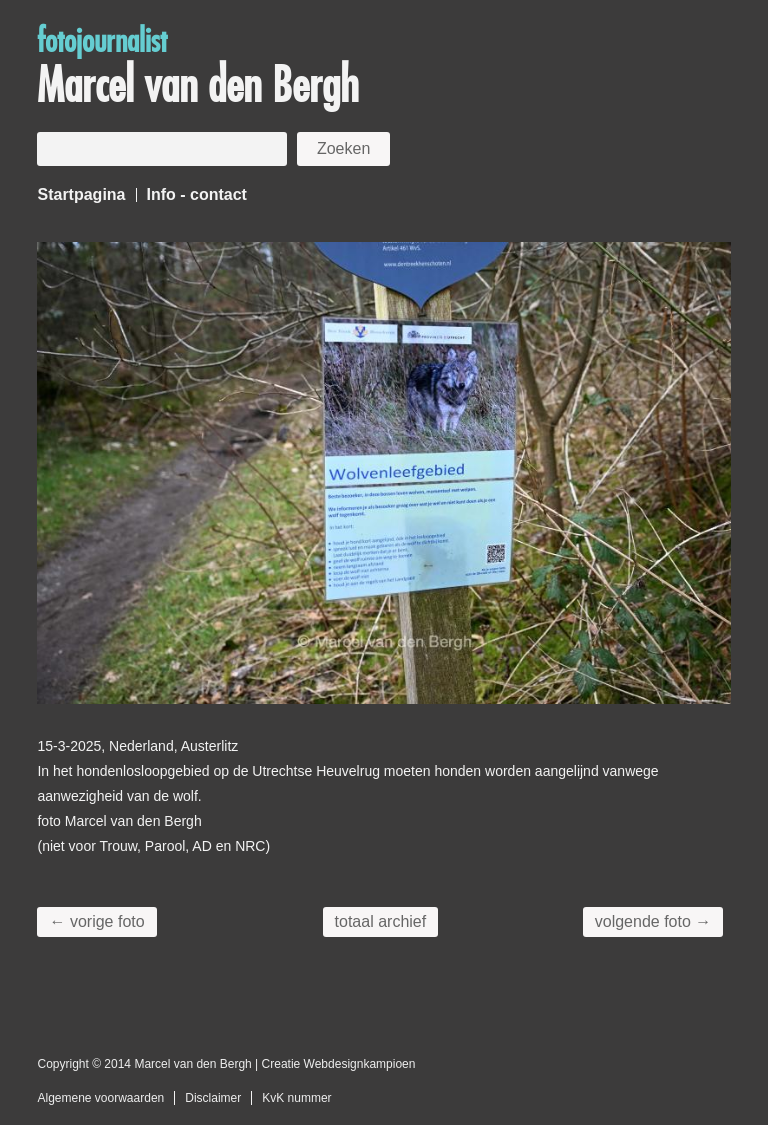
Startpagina (81, 194)
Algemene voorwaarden (100, 1098)
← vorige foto (96, 921)
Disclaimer (213, 1098)
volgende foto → (653, 921)
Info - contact (197, 194)
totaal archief (381, 921)
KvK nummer (296, 1098)
